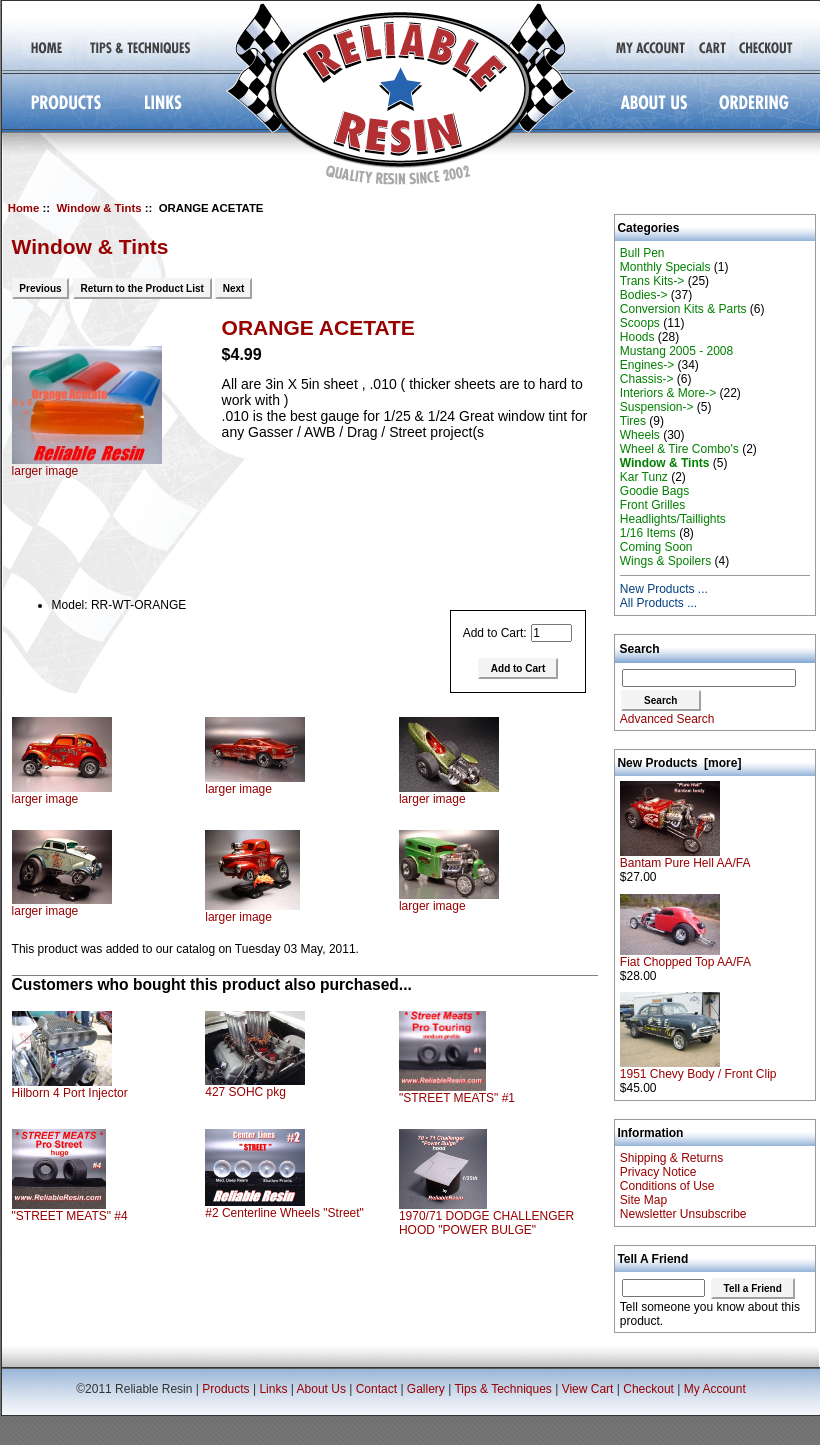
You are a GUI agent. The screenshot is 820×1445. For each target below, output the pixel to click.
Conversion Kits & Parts (683, 309)
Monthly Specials (665, 267)
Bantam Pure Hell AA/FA (685, 857)
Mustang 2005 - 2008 (676, 351)
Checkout (648, 1389)
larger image (62, 793)
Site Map (643, 1200)
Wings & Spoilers (665, 561)
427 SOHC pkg (245, 1092)
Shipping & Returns (671, 1158)
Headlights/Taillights (673, 519)
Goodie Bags (654, 491)
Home (24, 208)
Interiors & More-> (668, 393)
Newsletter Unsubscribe (683, 1214)
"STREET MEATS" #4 (70, 1216)
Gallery (426, 1389)
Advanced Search (667, 719)
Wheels (640, 435)
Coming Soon (656, 547)
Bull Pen (642, 253)
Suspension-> (657, 407)
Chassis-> (647, 379)
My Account (715, 1389)
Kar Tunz (644, 477)
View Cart (588, 1389)
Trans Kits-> (652, 281)
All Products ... (658, 603)
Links (273, 1389)
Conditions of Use (667, 1186)
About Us (321, 1389)
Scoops (640, 323)
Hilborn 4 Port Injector (70, 1093)
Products (225, 1389)
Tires (633, 421)
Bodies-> (644, 295)
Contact (376, 1389)
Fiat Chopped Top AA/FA (685, 956)
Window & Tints (98, 208)
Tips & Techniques (502, 1389)
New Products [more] (679, 763)
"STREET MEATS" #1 (457, 1098)
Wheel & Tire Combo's (679, 449)
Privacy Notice (658, 1172)
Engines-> (647, 365)
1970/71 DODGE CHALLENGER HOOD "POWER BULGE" (486, 1223)
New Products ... (664, 589)
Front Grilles (652, 505)
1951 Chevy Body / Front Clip (698, 1068)
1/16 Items (648, 533)
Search (640, 649)
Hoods (637, 337)
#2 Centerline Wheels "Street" (284, 1213)
